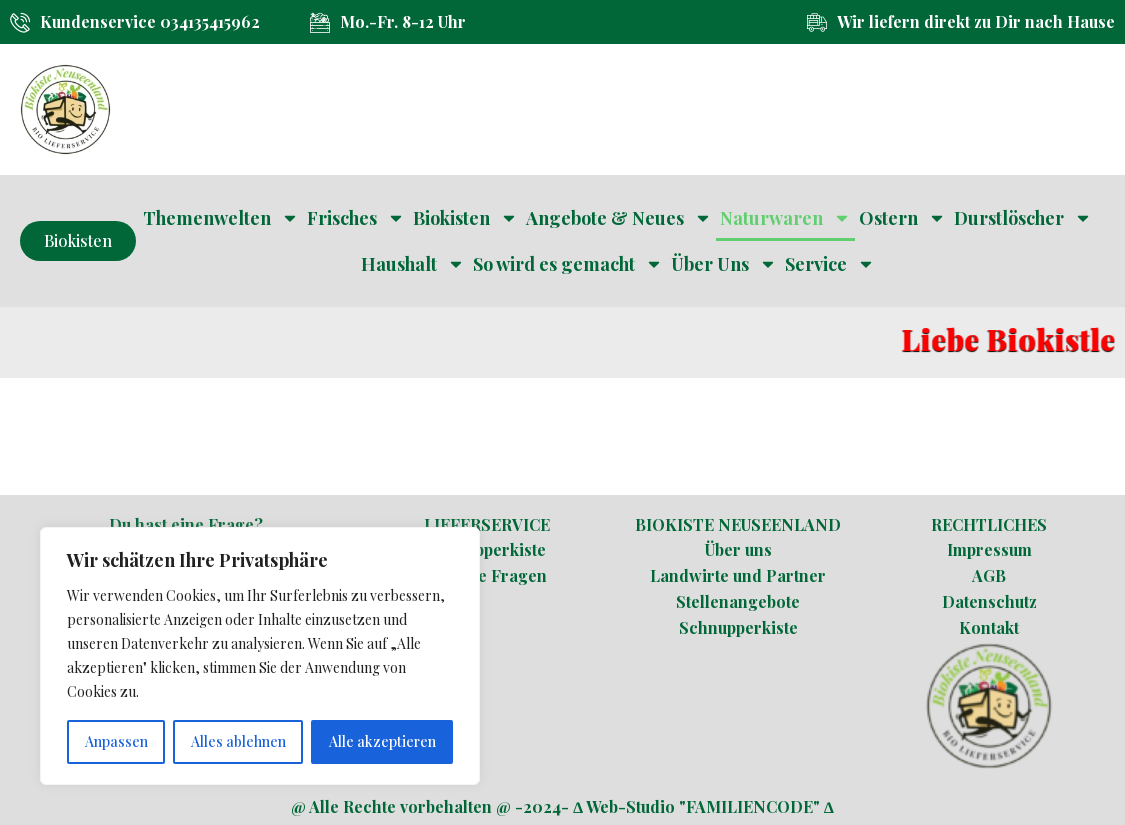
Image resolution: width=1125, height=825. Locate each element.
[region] (260, 656)
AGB (989, 575)
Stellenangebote (738, 601)
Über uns (738, 549)
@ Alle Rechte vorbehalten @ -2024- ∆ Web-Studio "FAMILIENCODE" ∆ (562, 806)
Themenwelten (221, 218)
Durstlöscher (1023, 218)
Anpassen (116, 741)
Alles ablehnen (238, 741)
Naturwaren (785, 218)
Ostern (902, 218)
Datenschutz (989, 601)
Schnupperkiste (486, 549)
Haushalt (413, 264)
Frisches (356, 218)
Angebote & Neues (619, 218)
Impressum (989, 549)
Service (830, 264)
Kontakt (989, 627)
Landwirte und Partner (738, 575)
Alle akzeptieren (382, 741)
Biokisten (465, 218)
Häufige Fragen (487, 575)
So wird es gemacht (568, 264)
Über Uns (724, 264)
